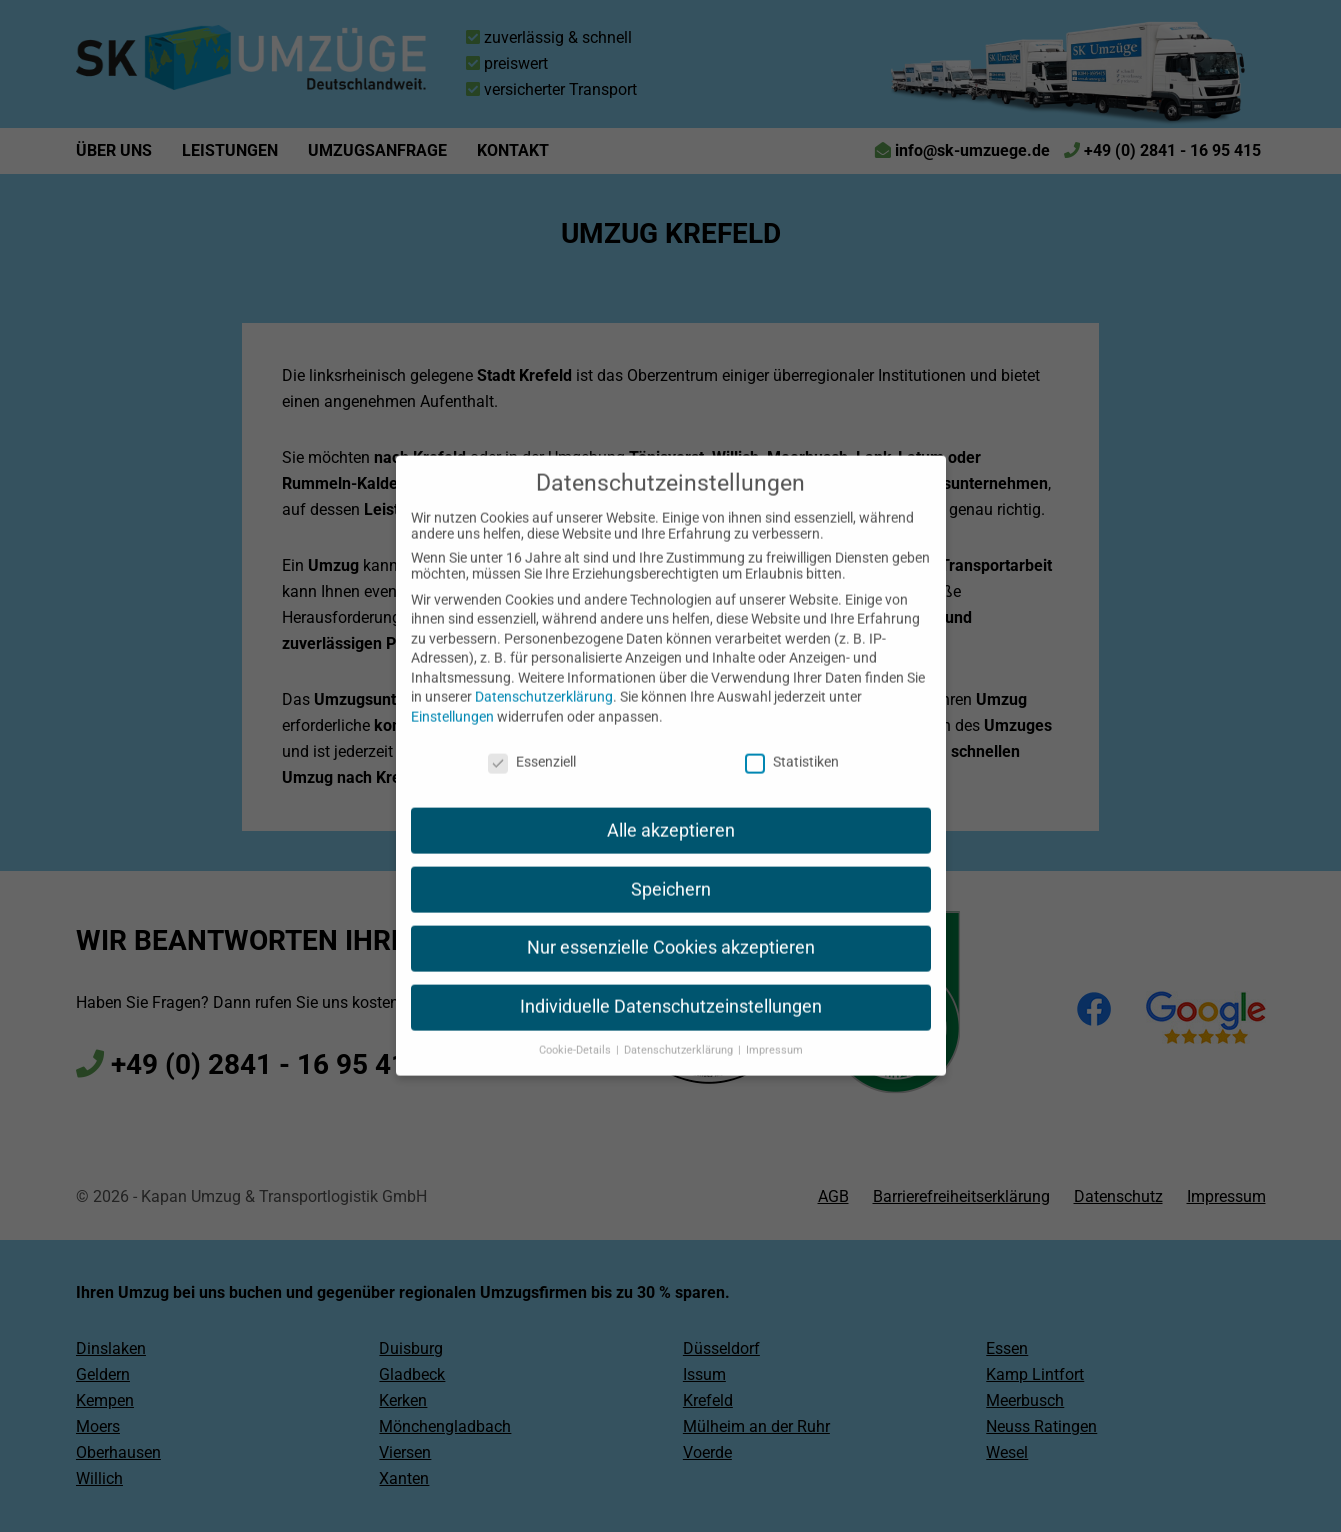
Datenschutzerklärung (544, 676)
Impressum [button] (774, 1029)
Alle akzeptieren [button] (671, 809)
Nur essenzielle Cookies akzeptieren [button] (671, 927)
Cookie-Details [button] (576, 1029)
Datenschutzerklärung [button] (680, 1029)
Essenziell (532, 741)
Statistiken (792, 741)
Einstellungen (452, 696)
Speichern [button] (671, 868)
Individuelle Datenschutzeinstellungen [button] (671, 986)
